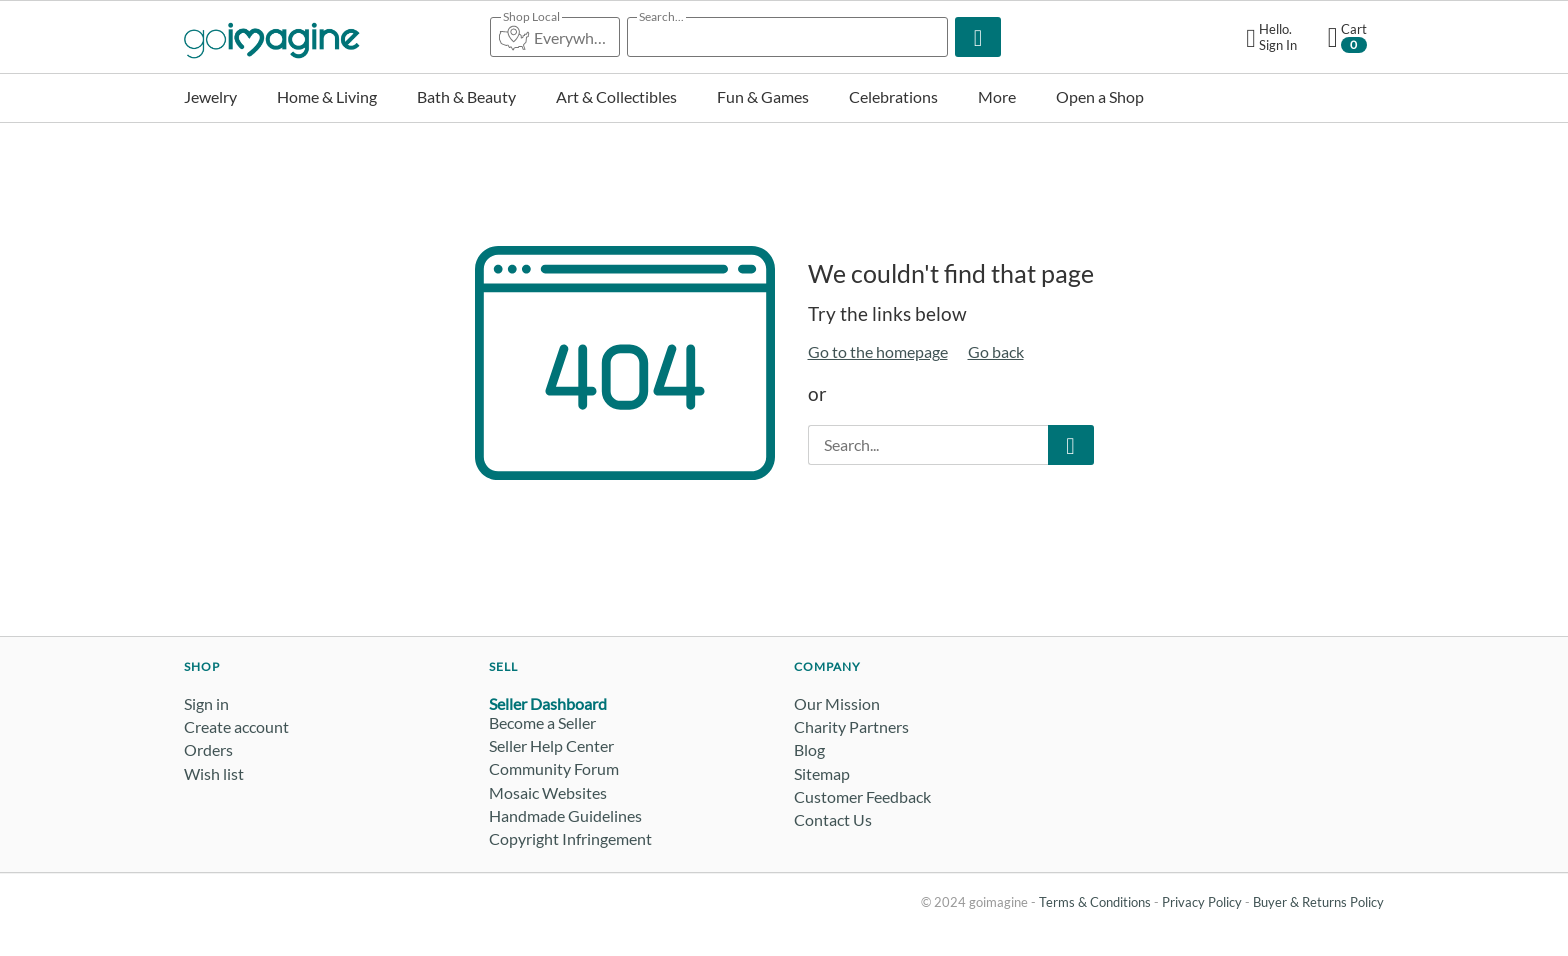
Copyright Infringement (570, 838)
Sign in (206, 703)
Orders (208, 749)
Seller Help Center (551, 745)
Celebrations (893, 96)
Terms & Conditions (1095, 902)
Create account (236, 726)
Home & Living (327, 96)
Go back (996, 351)
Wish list (214, 773)
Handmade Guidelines (565, 815)
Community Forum (554, 768)
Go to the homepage (878, 351)
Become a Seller (542, 722)
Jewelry (210, 96)
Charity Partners (851, 726)
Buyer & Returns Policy (1318, 902)
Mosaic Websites (548, 792)
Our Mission (837, 703)
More (997, 96)
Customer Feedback (862, 796)
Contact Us (833, 819)
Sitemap (822, 773)
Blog (809, 749)
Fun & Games (763, 96)
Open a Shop (1100, 96)
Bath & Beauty (466, 96)
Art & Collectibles (616, 96)
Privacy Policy (1202, 902)
